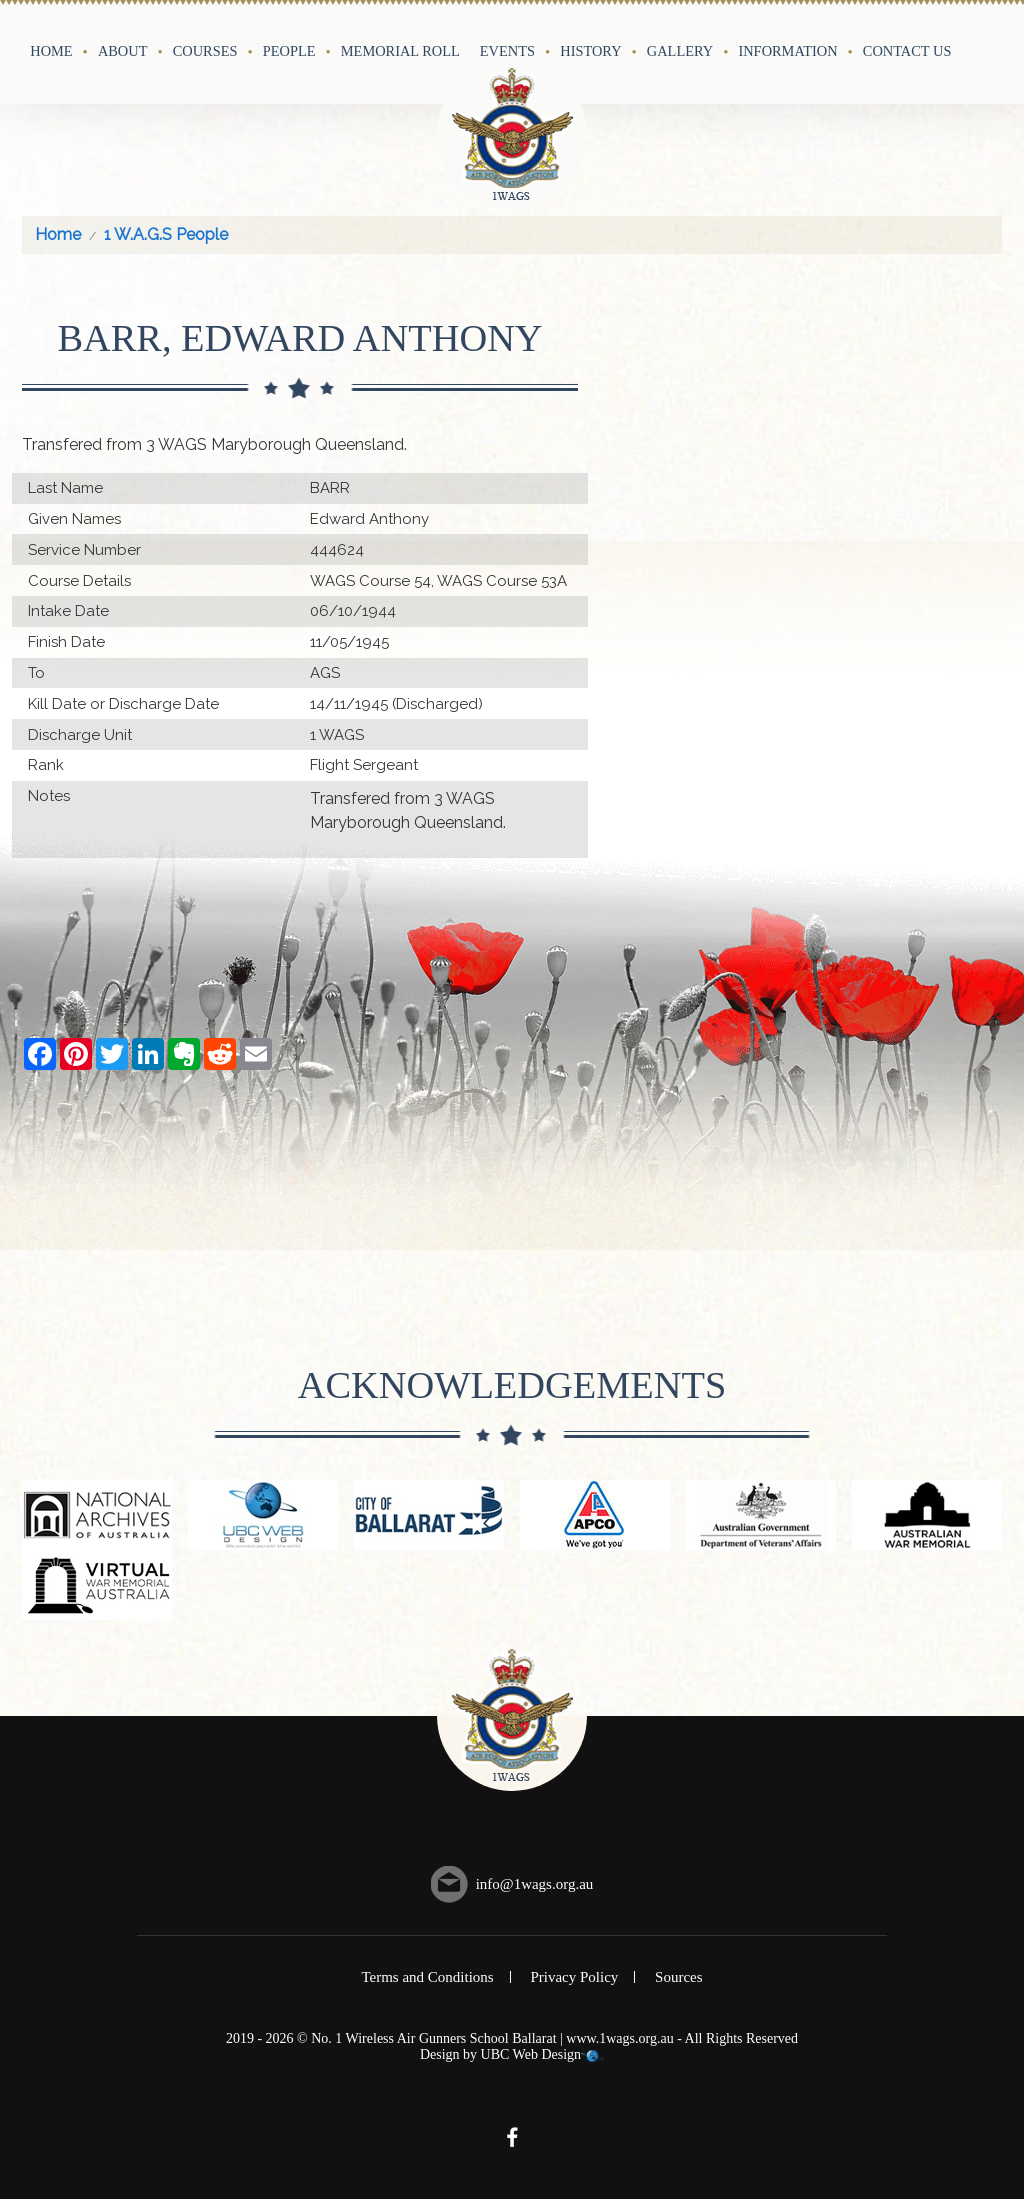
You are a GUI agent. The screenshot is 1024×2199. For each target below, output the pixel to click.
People (289, 51)
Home (51, 51)
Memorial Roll (400, 51)
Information (787, 51)
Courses (205, 51)
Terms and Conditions (427, 1977)
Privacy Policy (574, 1977)
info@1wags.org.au (535, 1884)
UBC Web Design (531, 2054)
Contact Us (907, 51)
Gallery (680, 51)
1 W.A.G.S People (166, 234)
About (123, 51)
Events (507, 51)
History (590, 51)
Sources (679, 1977)
